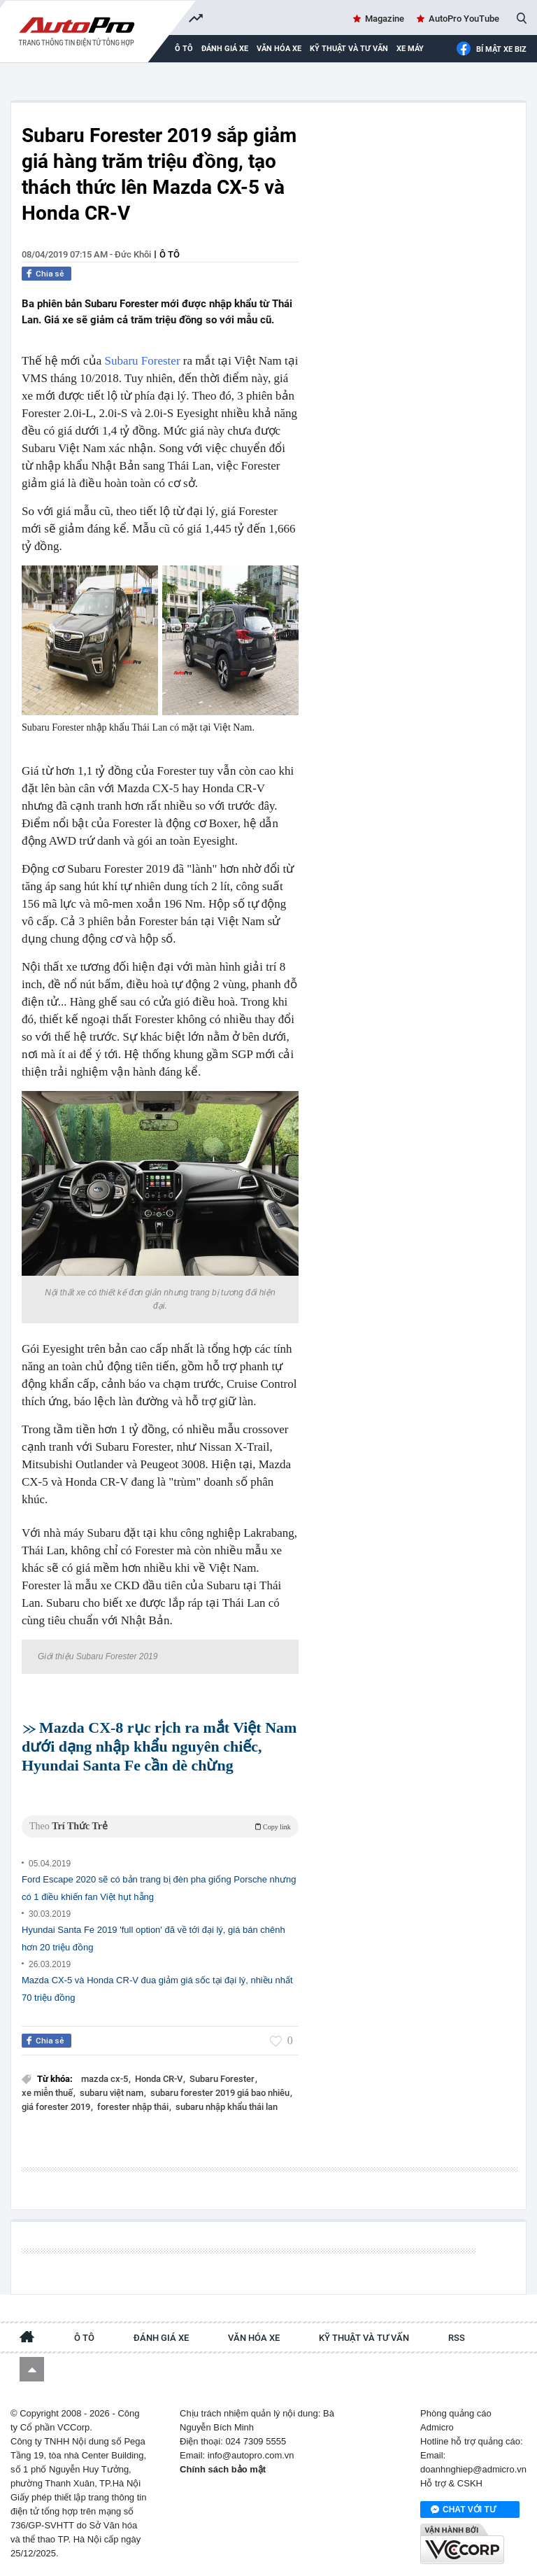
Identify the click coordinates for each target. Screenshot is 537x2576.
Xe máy (410, 48)
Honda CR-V (160, 2079)
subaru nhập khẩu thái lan (227, 2107)
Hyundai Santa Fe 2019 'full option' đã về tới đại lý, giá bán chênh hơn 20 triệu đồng (153, 1938)
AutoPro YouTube (464, 18)
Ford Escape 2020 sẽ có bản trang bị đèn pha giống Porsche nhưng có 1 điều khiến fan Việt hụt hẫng (159, 1888)
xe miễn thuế (48, 2093)
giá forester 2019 (57, 2107)
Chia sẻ (50, 274)
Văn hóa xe (279, 48)
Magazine (384, 18)
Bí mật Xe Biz (491, 49)
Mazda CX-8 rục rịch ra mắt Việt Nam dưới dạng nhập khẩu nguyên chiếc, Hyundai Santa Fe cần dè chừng (159, 1746)
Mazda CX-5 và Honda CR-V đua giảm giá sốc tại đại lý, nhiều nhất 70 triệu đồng (157, 1989)
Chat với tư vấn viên (463, 2510)
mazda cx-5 (105, 2079)
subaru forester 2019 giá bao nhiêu (221, 2093)
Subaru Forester (142, 360)
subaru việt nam (112, 2093)
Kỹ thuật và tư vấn (349, 48)
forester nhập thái (134, 2107)
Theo (160, 1826)
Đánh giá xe (224, 48)
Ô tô (169, 254)
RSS (456, 2337)
